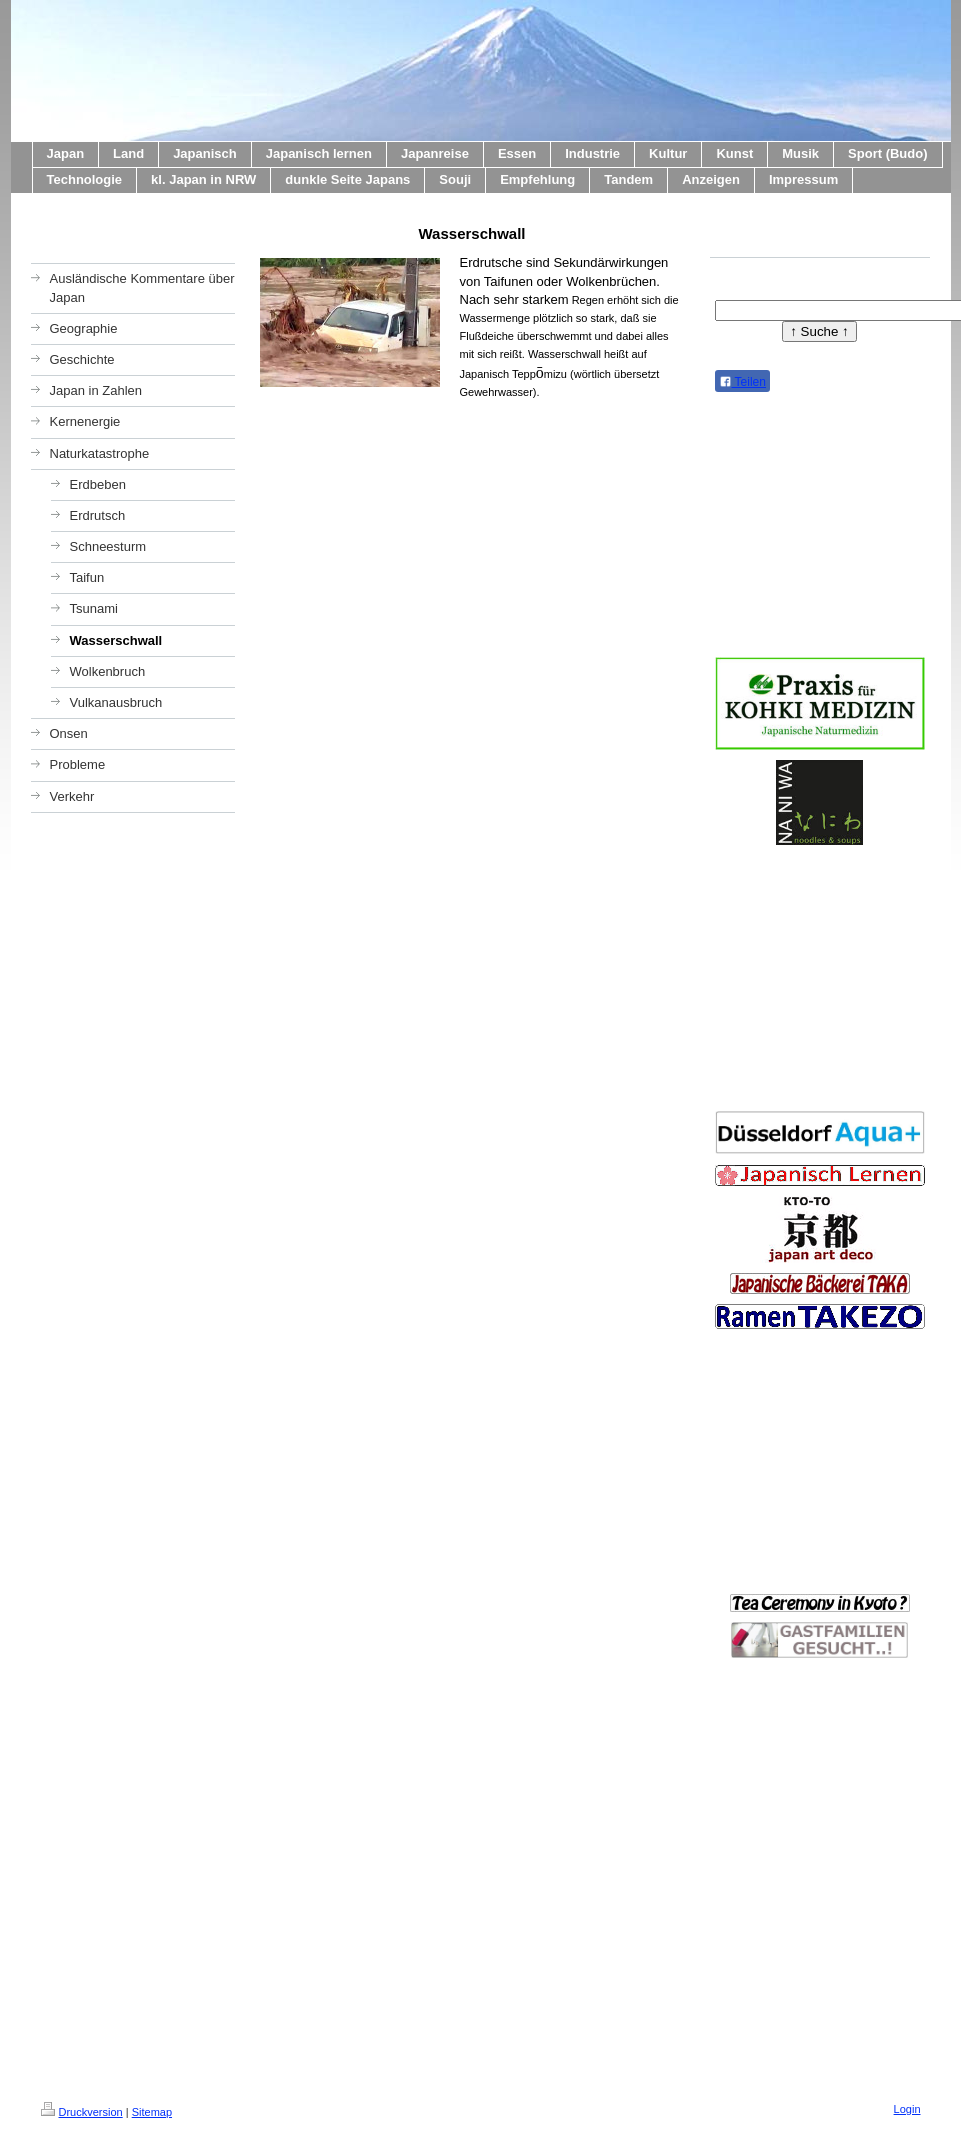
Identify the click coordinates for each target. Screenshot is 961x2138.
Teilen (742, 382)
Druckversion (82, 2112)
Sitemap (152, 2112)
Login (907, 2109)
